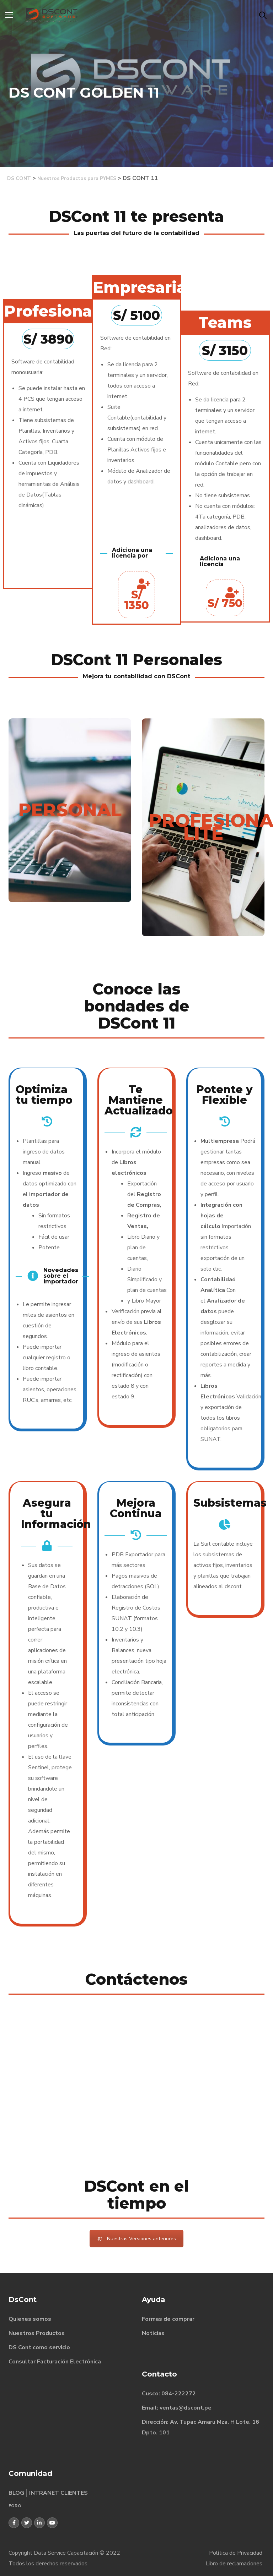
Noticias (153, 2333)
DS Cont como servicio (39, 2347)
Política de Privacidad (235, 2553)
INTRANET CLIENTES (58, 2493)
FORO (15, 2506)
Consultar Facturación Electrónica (55, 2362)
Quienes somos (30, 2319)
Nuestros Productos (37, 2333)
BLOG (16, 2493)
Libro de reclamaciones (233, 2563)
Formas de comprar (168, 2319)
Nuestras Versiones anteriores (136, 2238)
